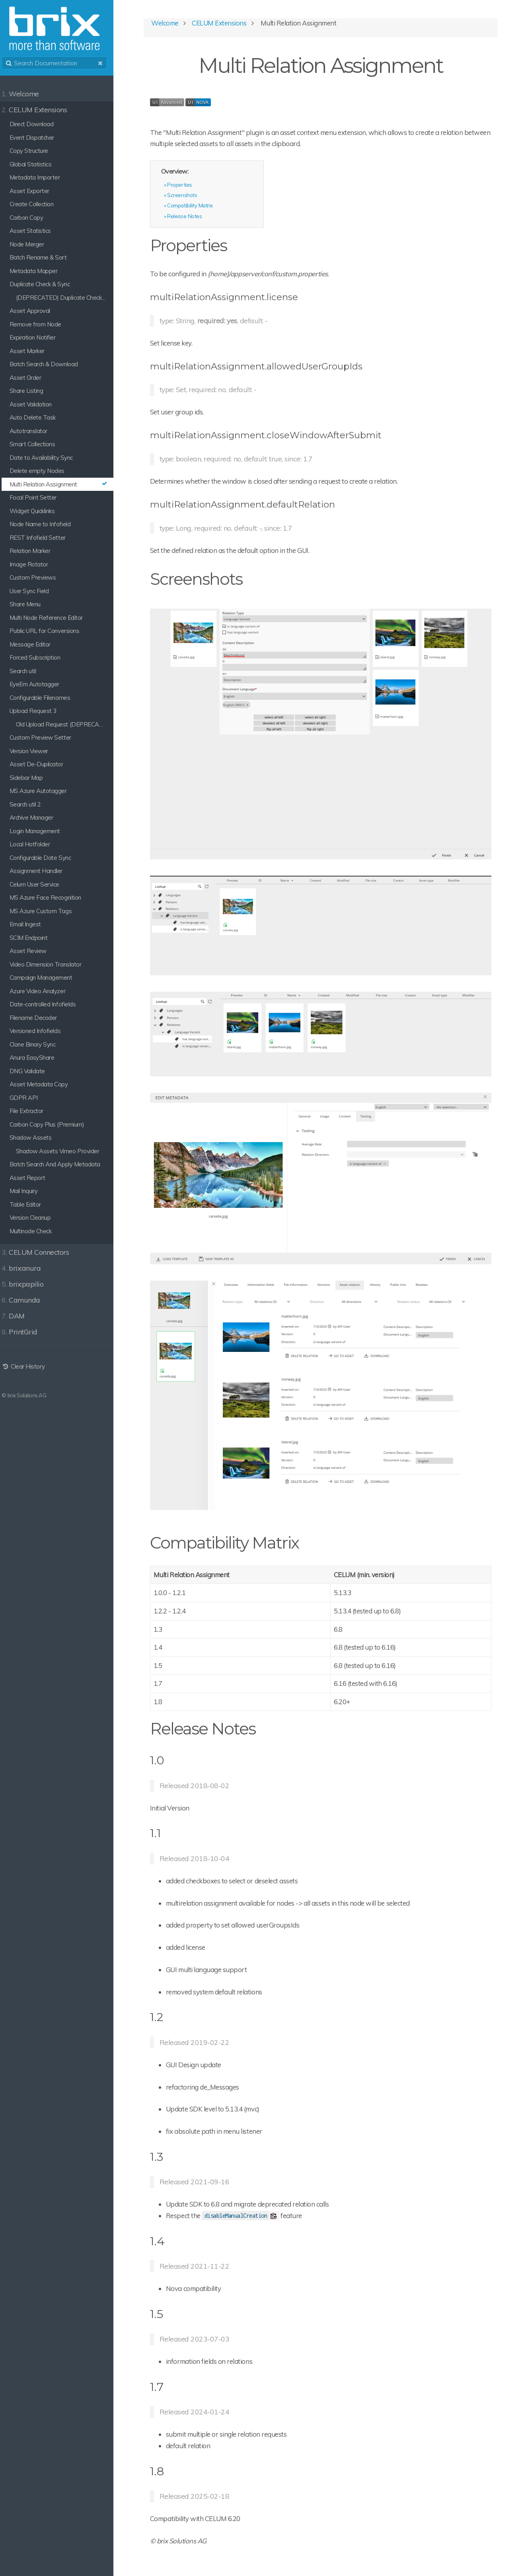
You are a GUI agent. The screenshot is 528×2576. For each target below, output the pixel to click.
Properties (187, 185)
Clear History (27, 1366)
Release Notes (192, 216)
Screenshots (190, 195)
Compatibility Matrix (197, 206)
